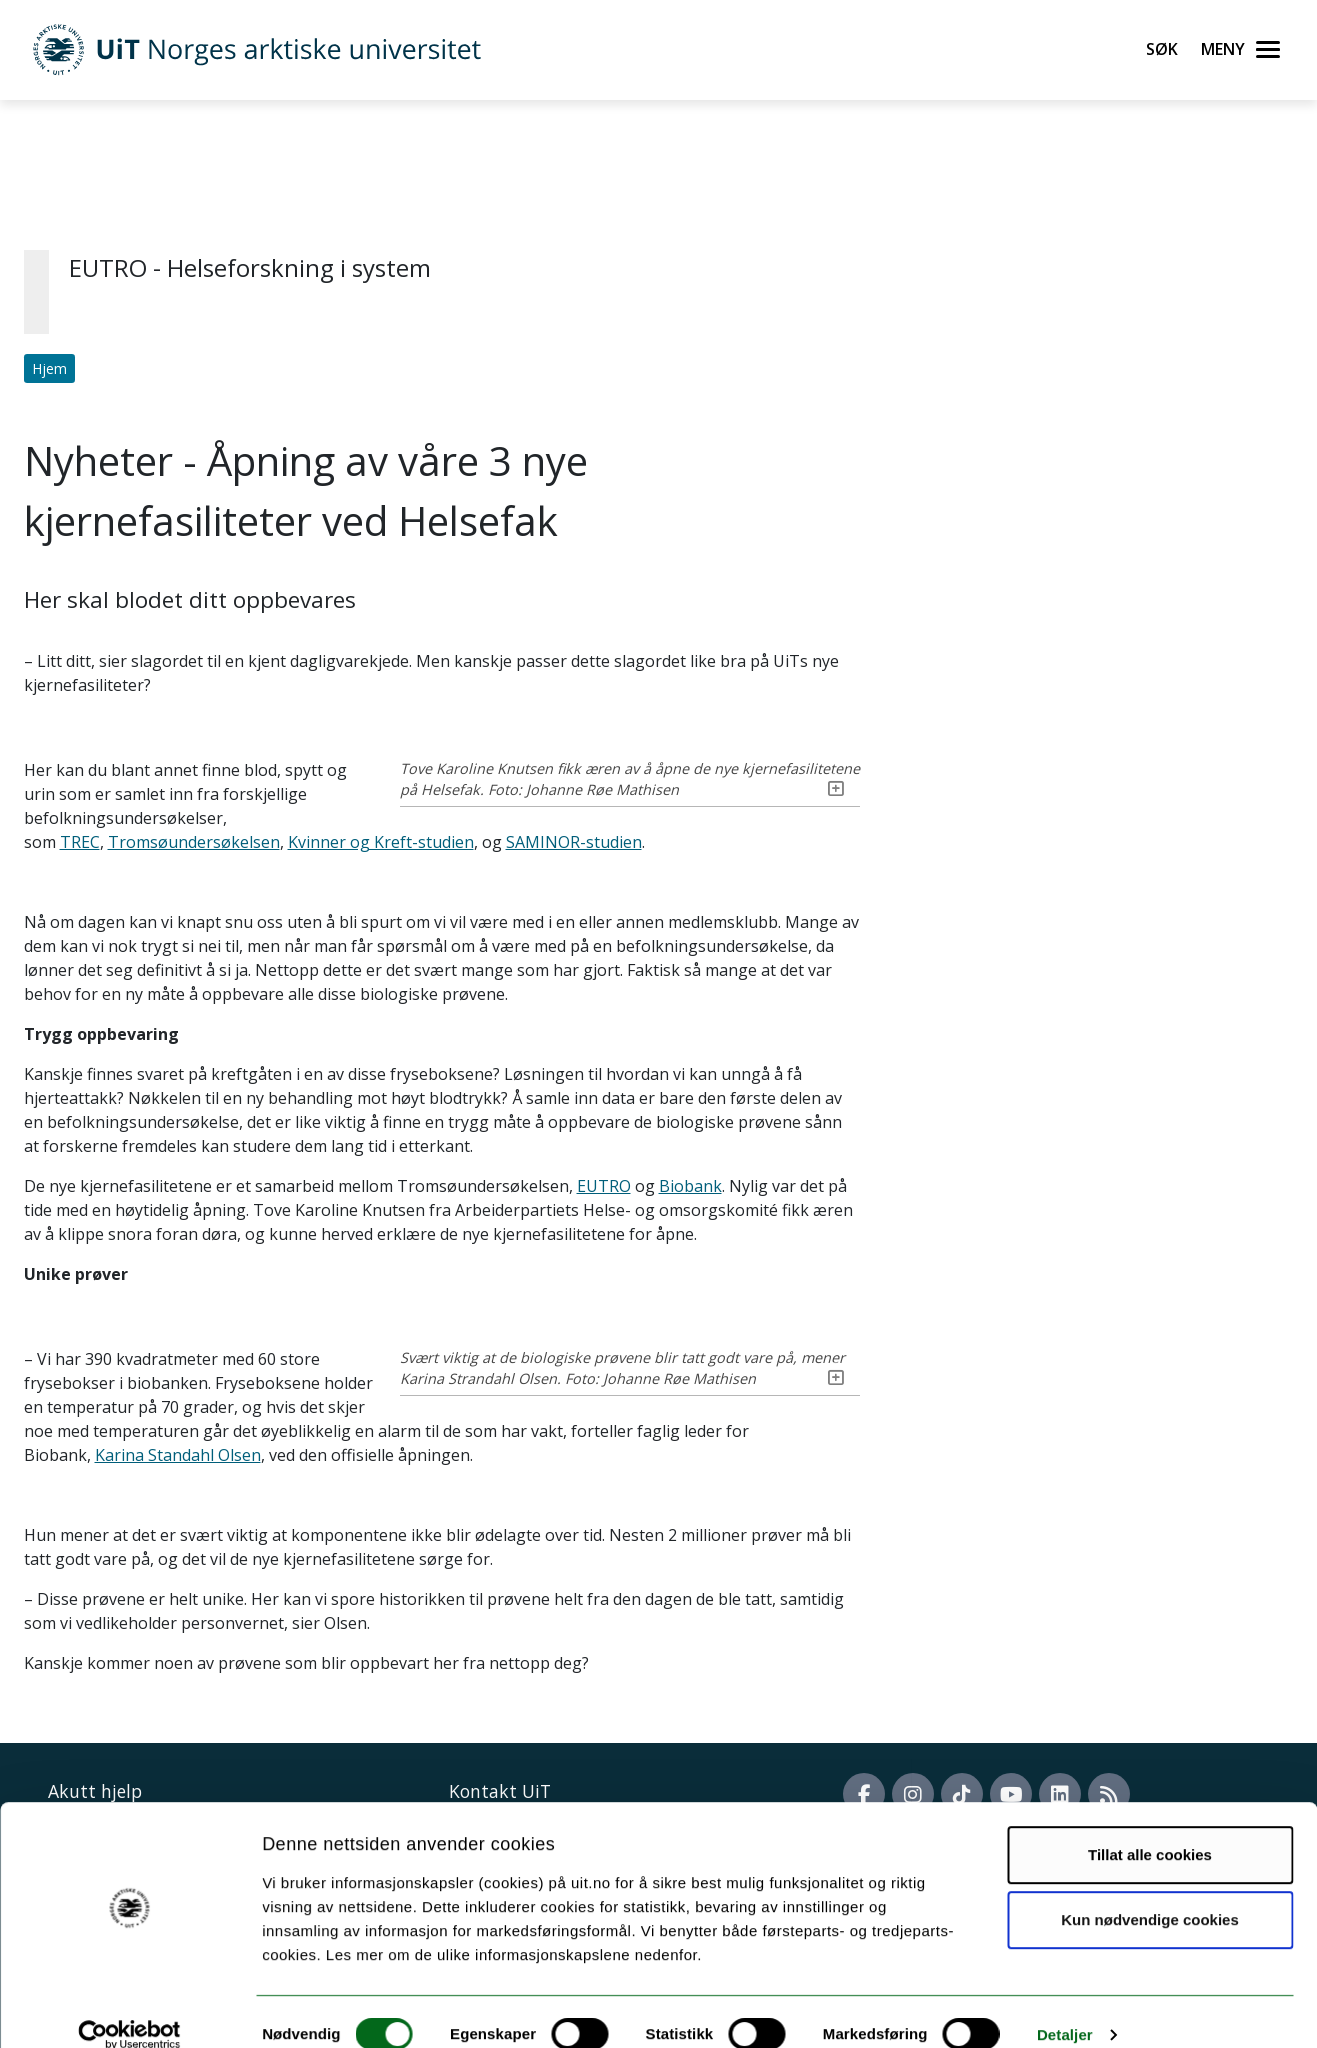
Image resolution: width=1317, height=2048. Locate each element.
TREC (80, 842)
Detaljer (1065, 2008)
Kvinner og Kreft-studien (381, 842)
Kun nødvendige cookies (1150, 1893)
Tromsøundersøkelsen (194, 842)
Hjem (49, 368)
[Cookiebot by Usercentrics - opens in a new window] (129, 2009)
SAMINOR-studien (574, 842)
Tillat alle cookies (1150, 1828)
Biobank (690, 1186)
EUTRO (604, 1186)
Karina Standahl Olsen (728, 1431)
